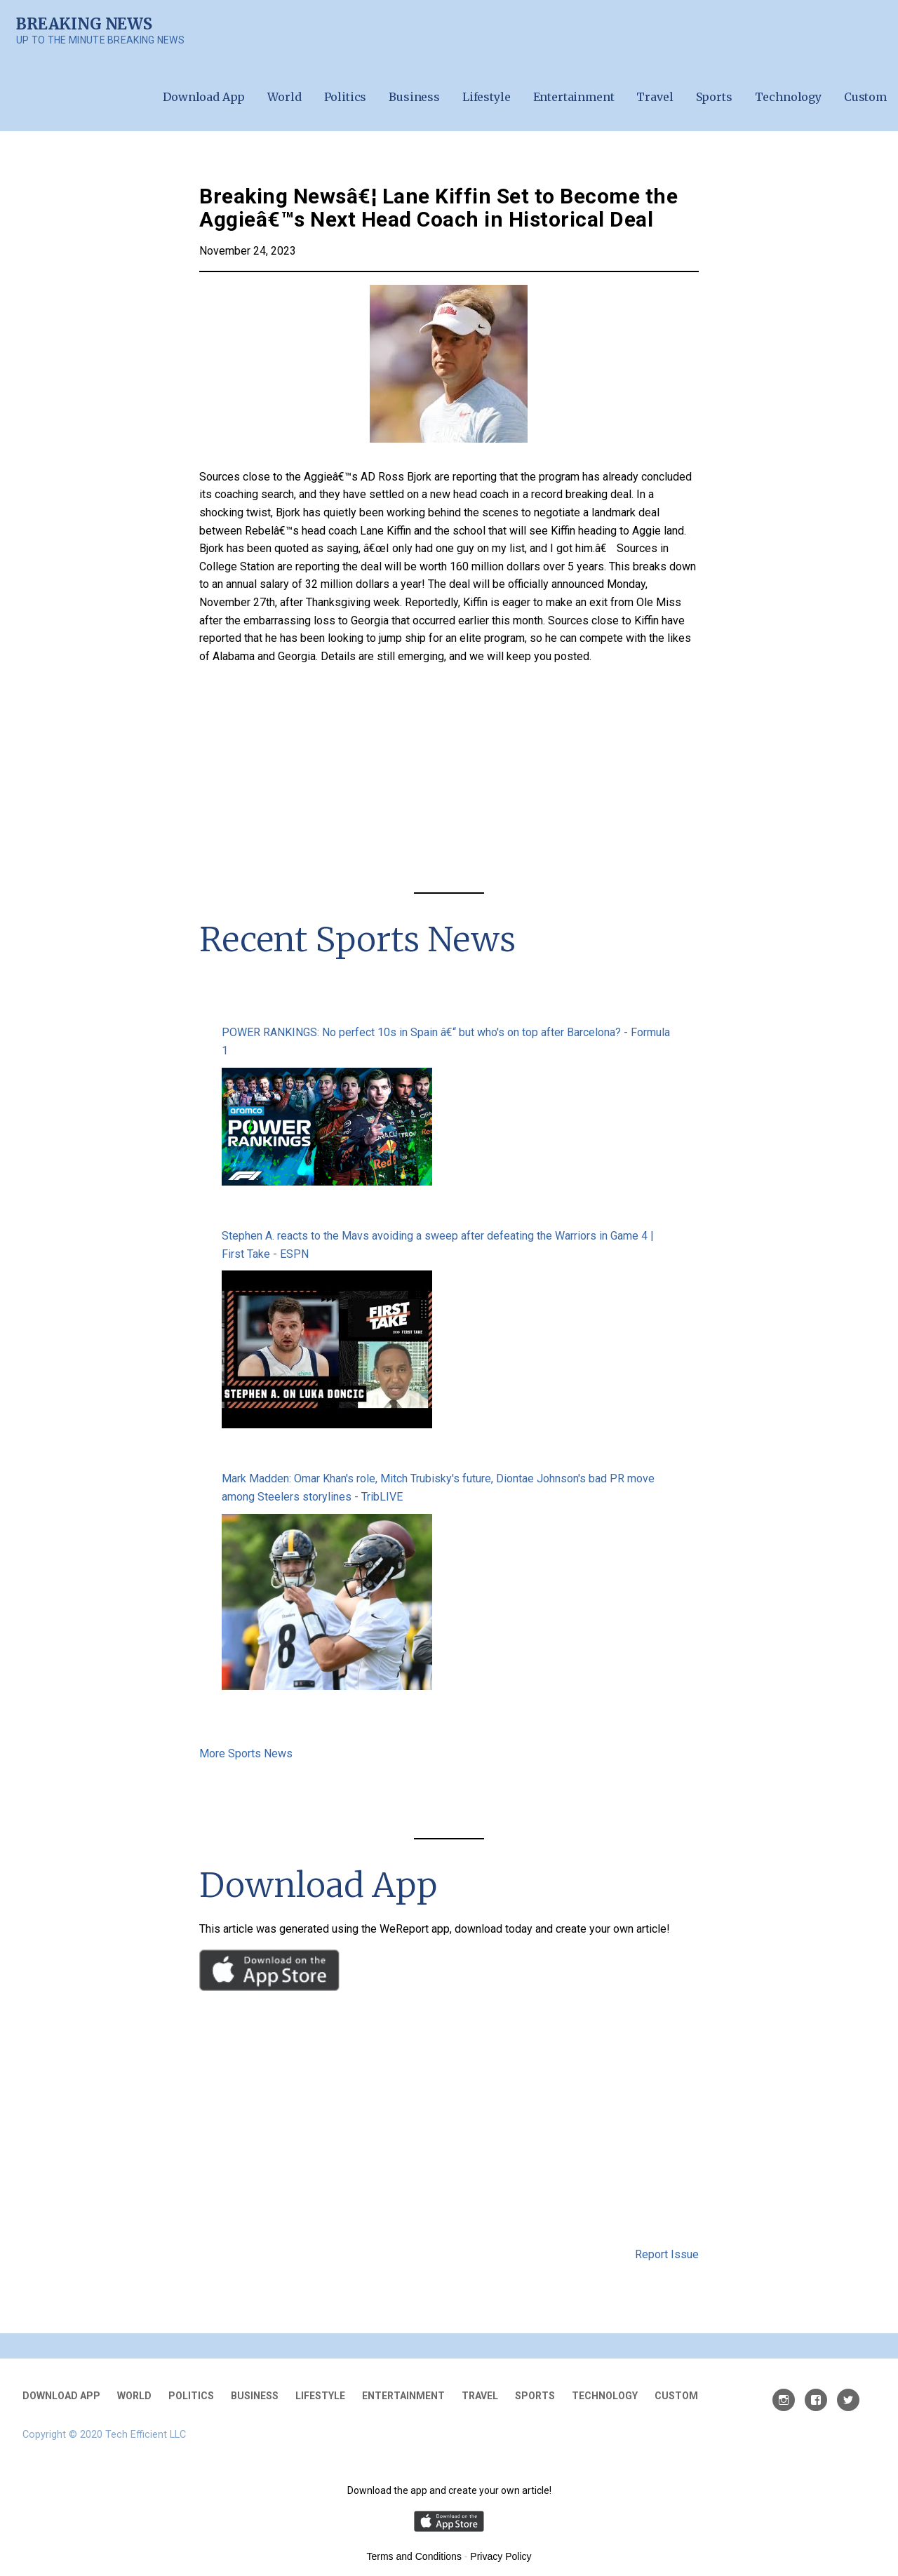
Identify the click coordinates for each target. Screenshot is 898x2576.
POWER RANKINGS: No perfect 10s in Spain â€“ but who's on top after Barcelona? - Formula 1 (446, 1041)
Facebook (816, 2400)
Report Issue (667, 2254)
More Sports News (246, 1753)
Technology (788, 97)
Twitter (848, 2400)
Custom (865, 97)
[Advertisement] (448, 781)
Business (414, 97)
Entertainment (574, 97)
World (284, 97)
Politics (345, 97)
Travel (654, 97)
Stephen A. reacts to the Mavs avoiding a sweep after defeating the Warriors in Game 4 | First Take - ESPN (438, 1245)
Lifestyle (486, 97)
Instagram (783, 2400)
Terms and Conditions (414, 2556)
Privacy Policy (500, 2556)
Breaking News (84, 24)
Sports (714, 97)
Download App (204, 97)
